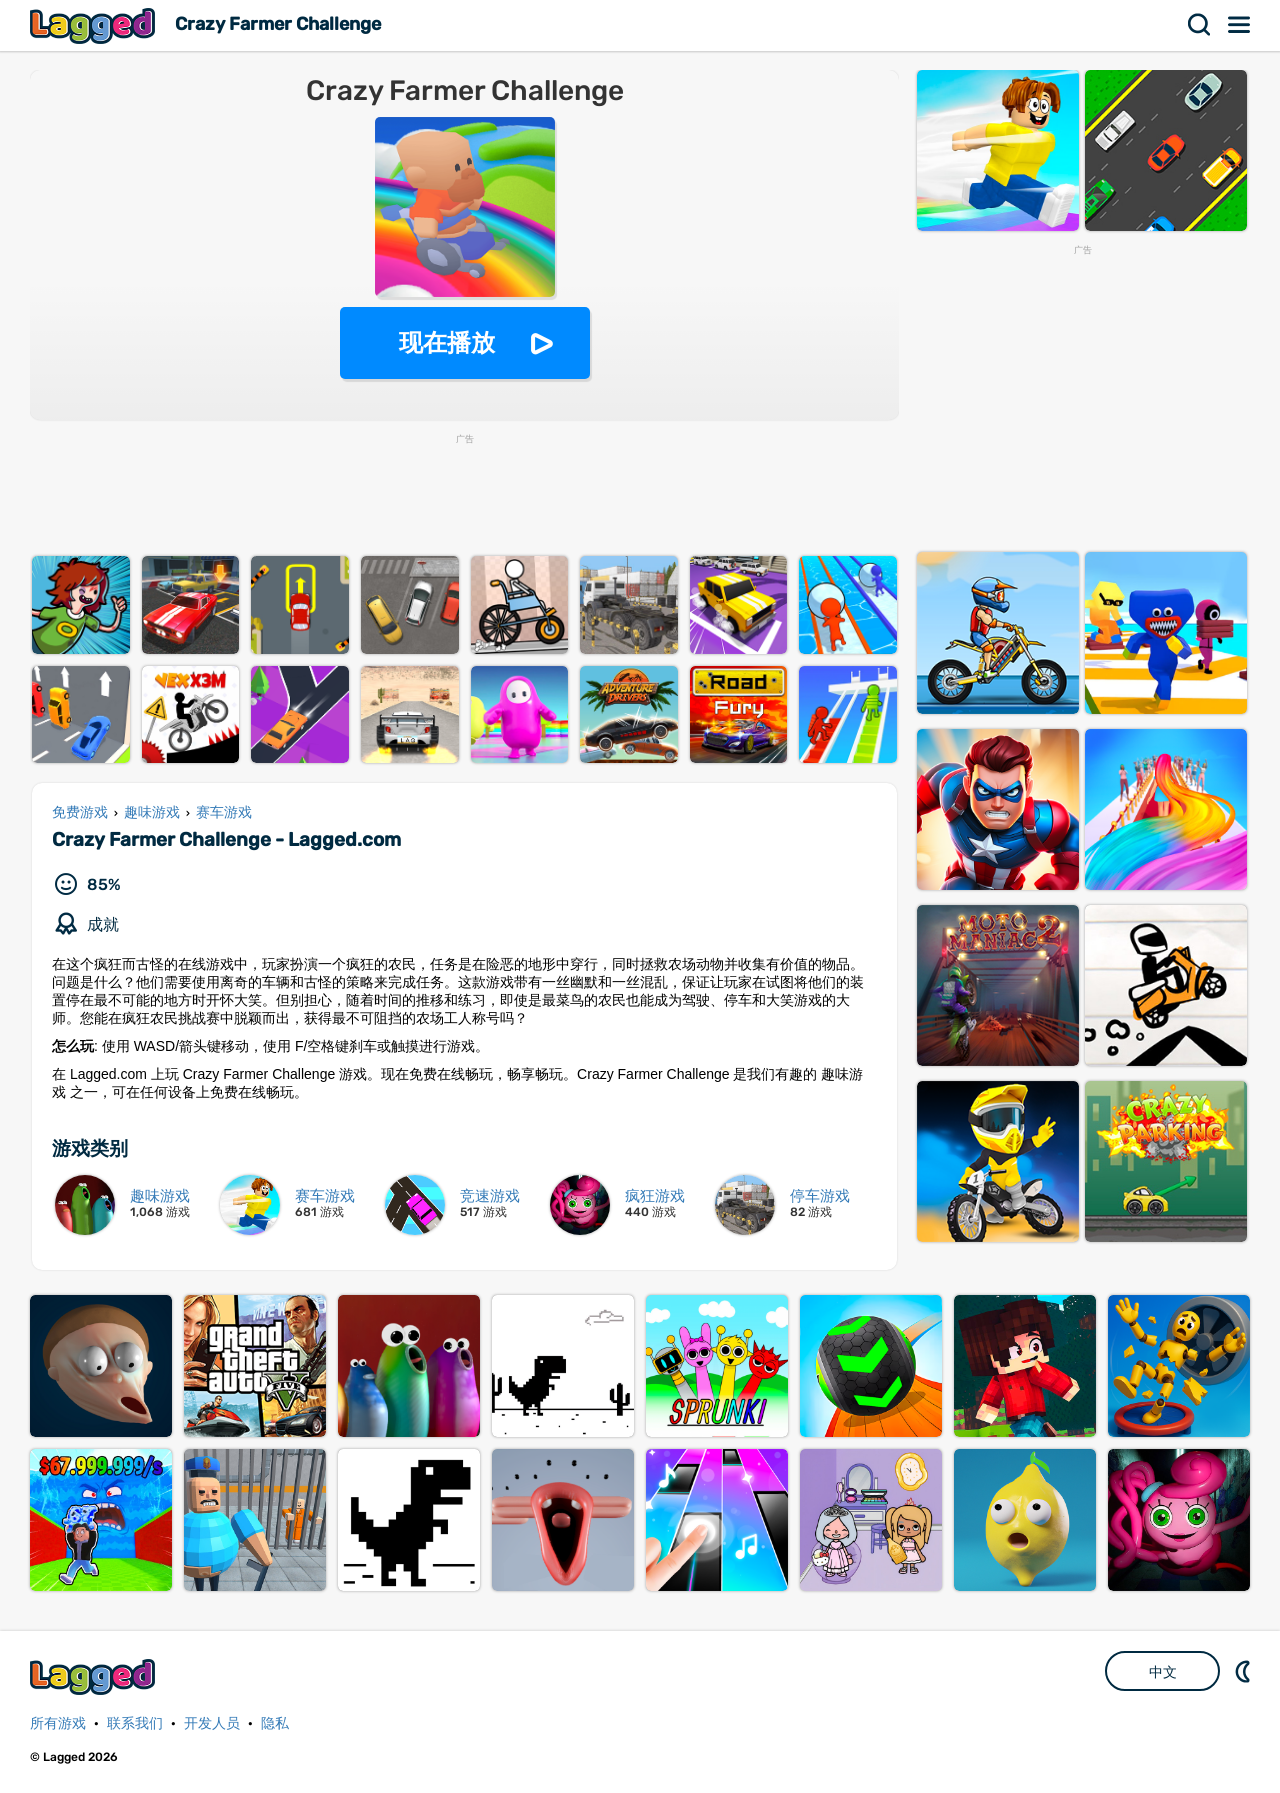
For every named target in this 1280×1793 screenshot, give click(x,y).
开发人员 (212, 1723)
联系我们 (135, 1723)
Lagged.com (95, 1676)
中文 (1163, 1672)
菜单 (1240, 25)
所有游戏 (58, 1723)
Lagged (95, 25)
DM (1245, 1671)
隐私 (275, 1723)
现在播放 (447, 342)
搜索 (1200, 25)
